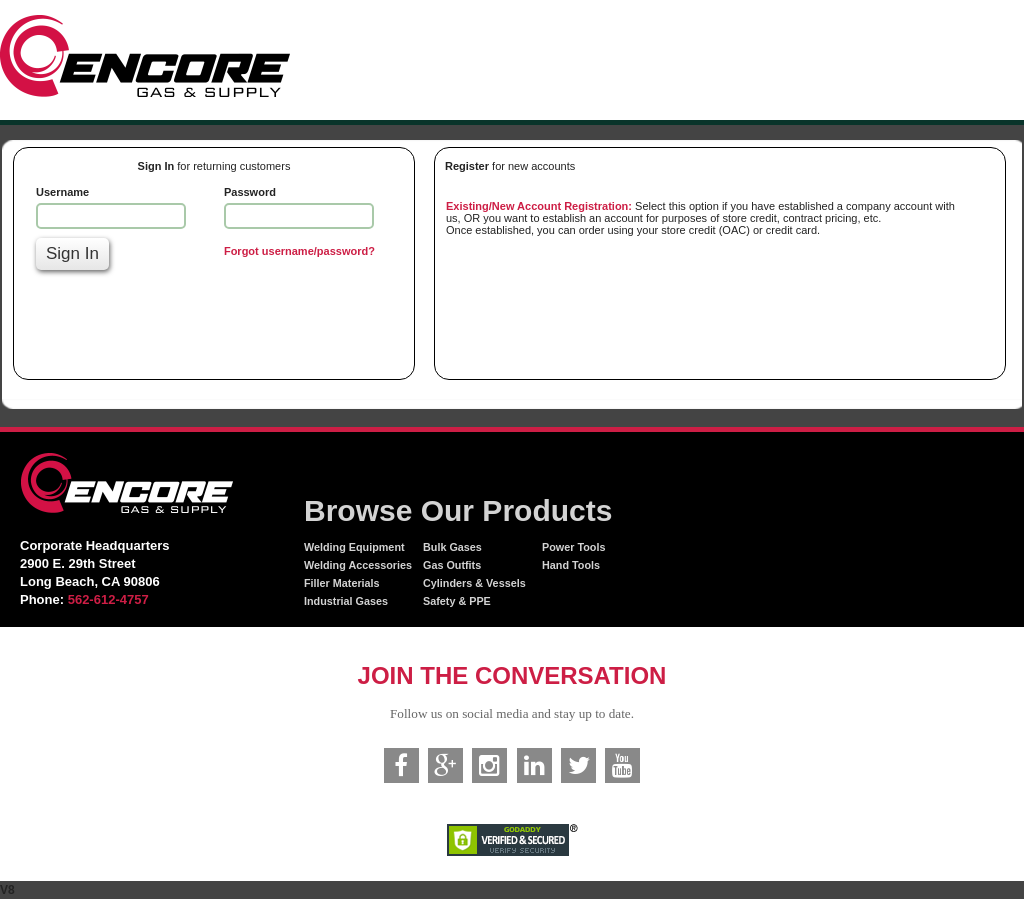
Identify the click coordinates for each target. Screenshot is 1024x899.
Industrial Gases (346, 601)
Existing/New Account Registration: (539, 206)
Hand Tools (571, 565)
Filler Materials (342, 583)
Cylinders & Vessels (474, 583)
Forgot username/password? (299, 251)
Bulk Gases (452, 547)
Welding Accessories (358, 565)
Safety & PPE (457, 601)
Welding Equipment (354, 547)
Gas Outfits (452, 565)
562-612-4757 (108, 599)
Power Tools (573, 547)
